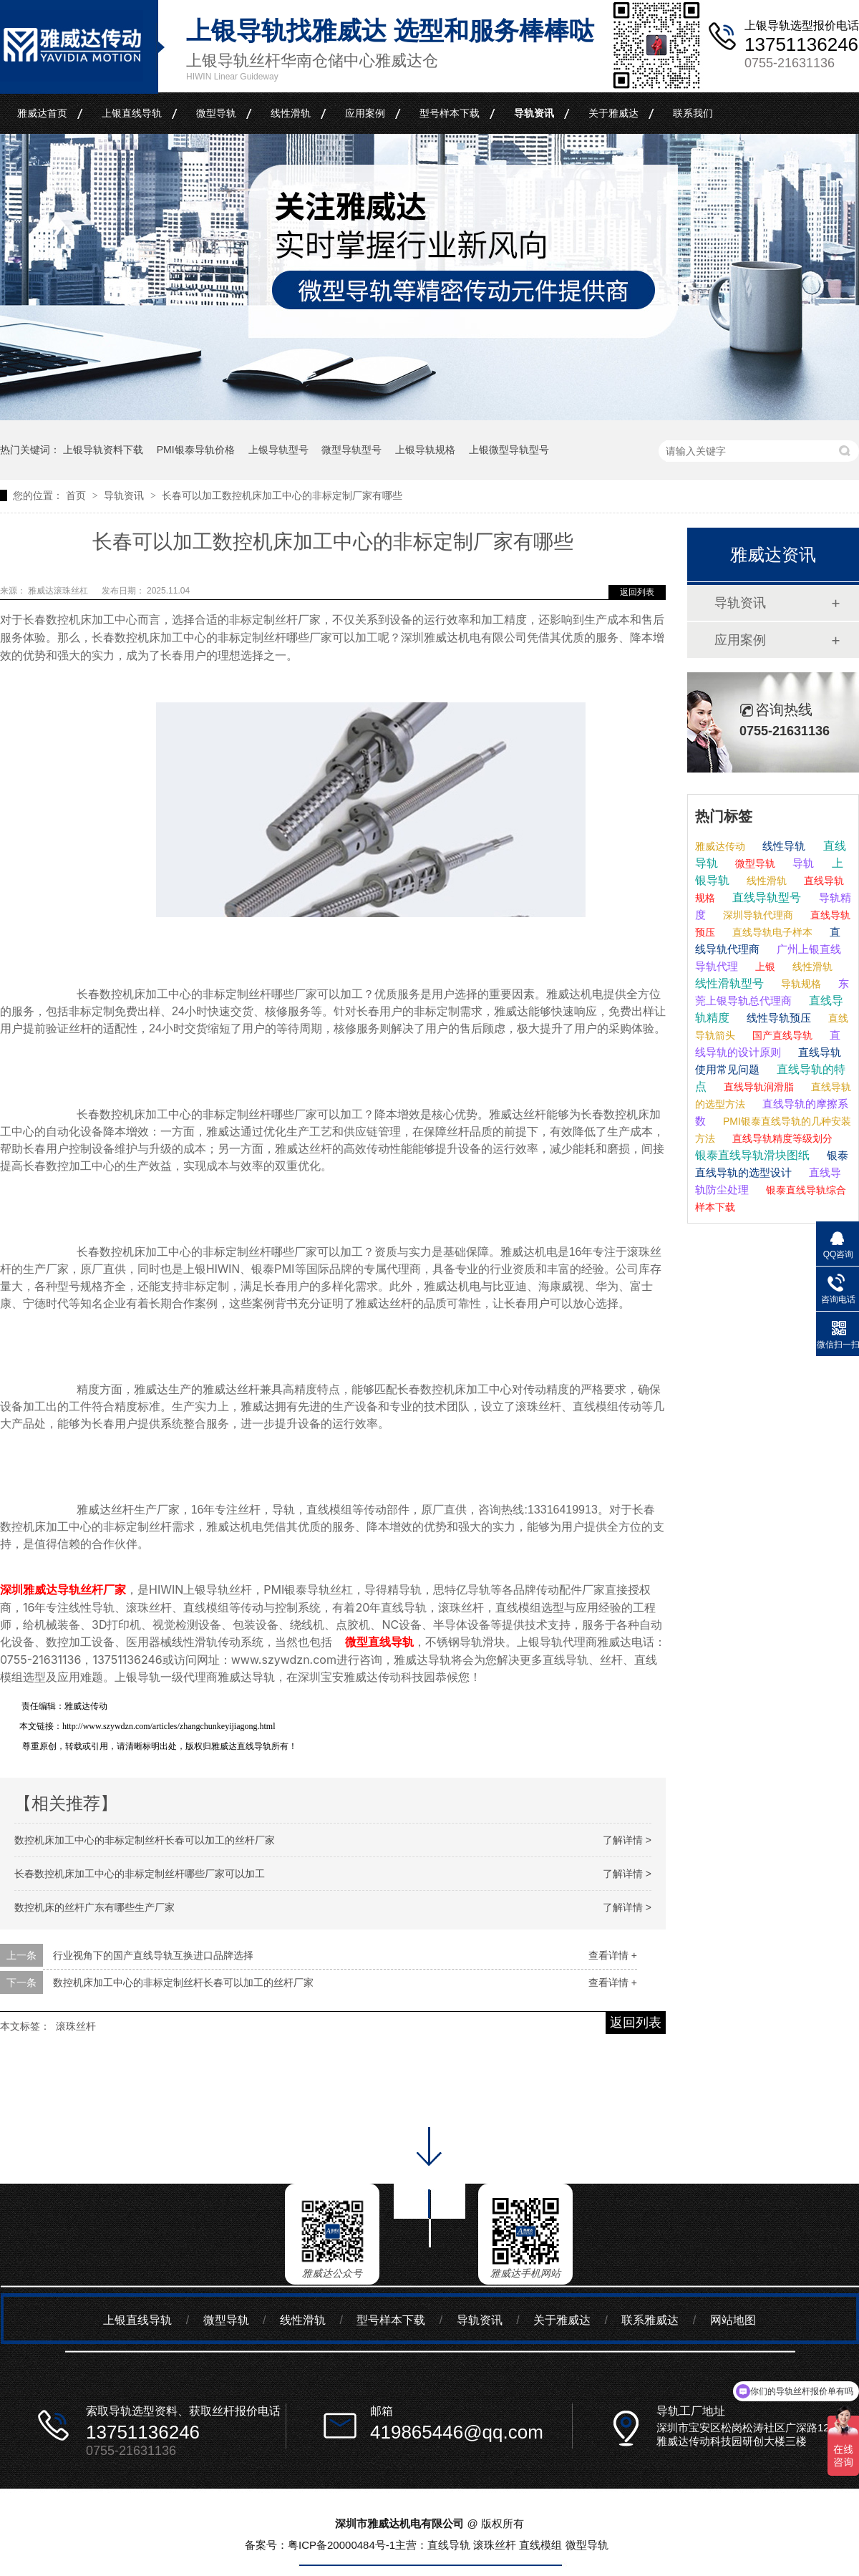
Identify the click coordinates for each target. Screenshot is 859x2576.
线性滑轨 (291, 113)
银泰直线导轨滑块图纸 (752, 1155)
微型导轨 (216, 113)
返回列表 (637, 592)
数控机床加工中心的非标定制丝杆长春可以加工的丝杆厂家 (144, 1840)
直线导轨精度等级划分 (781, 1138)
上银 (763, 966)
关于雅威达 (613, 113)
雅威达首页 (42, 113)
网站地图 (733, 2320)
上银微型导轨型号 (509, 449)
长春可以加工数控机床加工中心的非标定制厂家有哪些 (282, 495)
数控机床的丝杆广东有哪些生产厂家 (94, 1907)
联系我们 (693, 113)
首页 (77, 495)
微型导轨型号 (351, 449)
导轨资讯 (534, 113)
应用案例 (365, 113)
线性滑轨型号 (729, 983)
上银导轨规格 (425, 449)
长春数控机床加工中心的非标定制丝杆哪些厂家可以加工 (139, 1873)
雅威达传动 (720, 846)
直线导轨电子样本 (770, 932)
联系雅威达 (650, 2320)
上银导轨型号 (278, 449)
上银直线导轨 (132, 113)
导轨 (802, 863)
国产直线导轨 (780, 1035)
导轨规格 (799, 983)
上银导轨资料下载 (103, 449)
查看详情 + (612, 1955)
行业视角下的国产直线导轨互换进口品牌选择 (153, 1955)
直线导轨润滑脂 (757, 1087)
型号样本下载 (449, 113)
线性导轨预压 (777, 1018)
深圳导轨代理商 (756, 915)
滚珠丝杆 (76, 2026)
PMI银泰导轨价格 (196, 449)
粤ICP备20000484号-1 (341, 2545)
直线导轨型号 (765, 897)
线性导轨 (782, 846)
